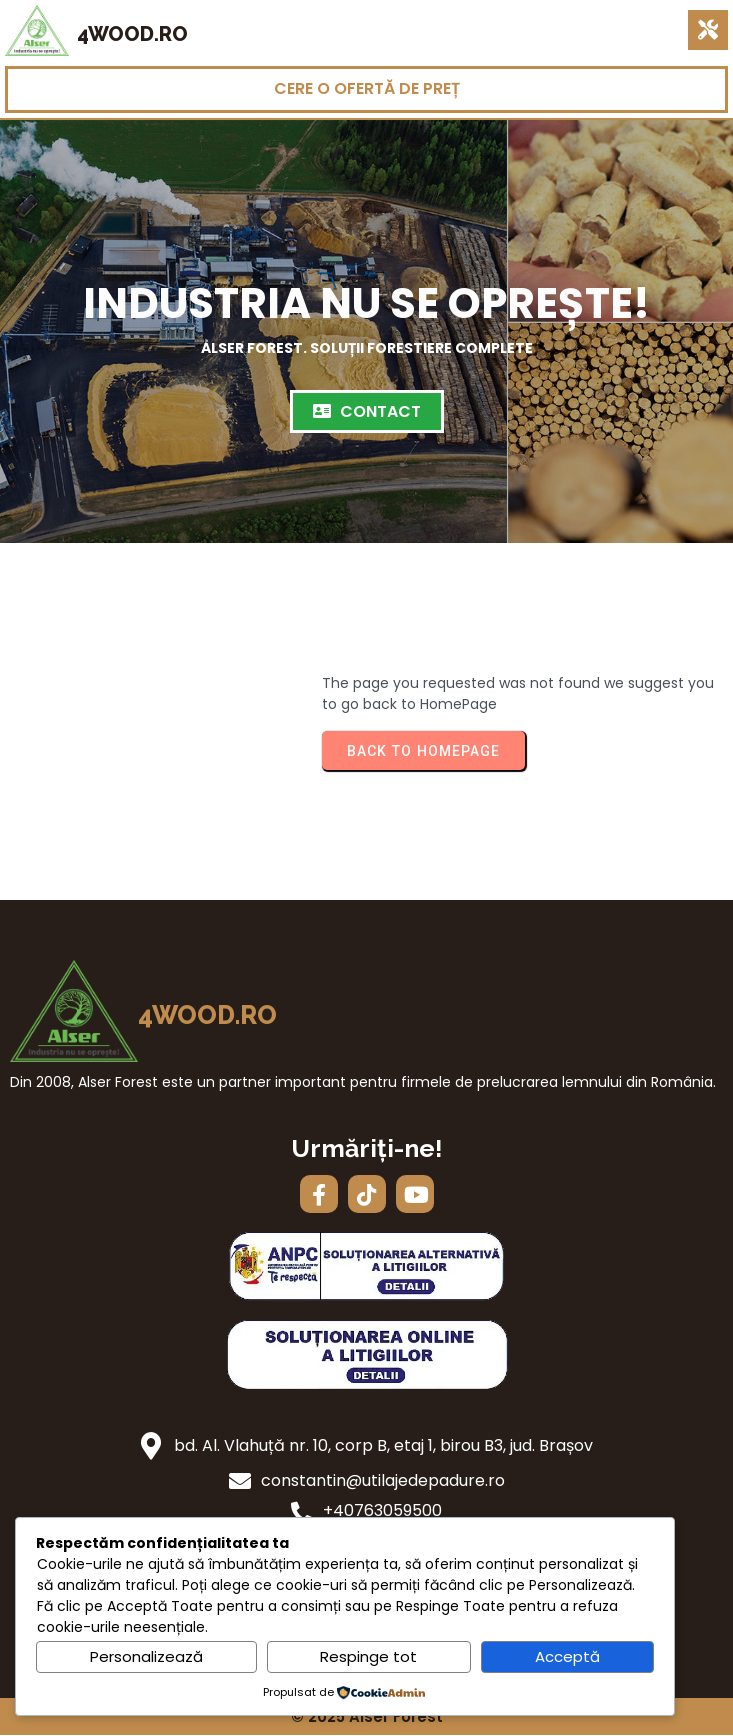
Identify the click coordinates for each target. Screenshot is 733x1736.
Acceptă (567, 1656)
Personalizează (146, 1656)
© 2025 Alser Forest (367, 1716)
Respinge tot (368, 1656)
